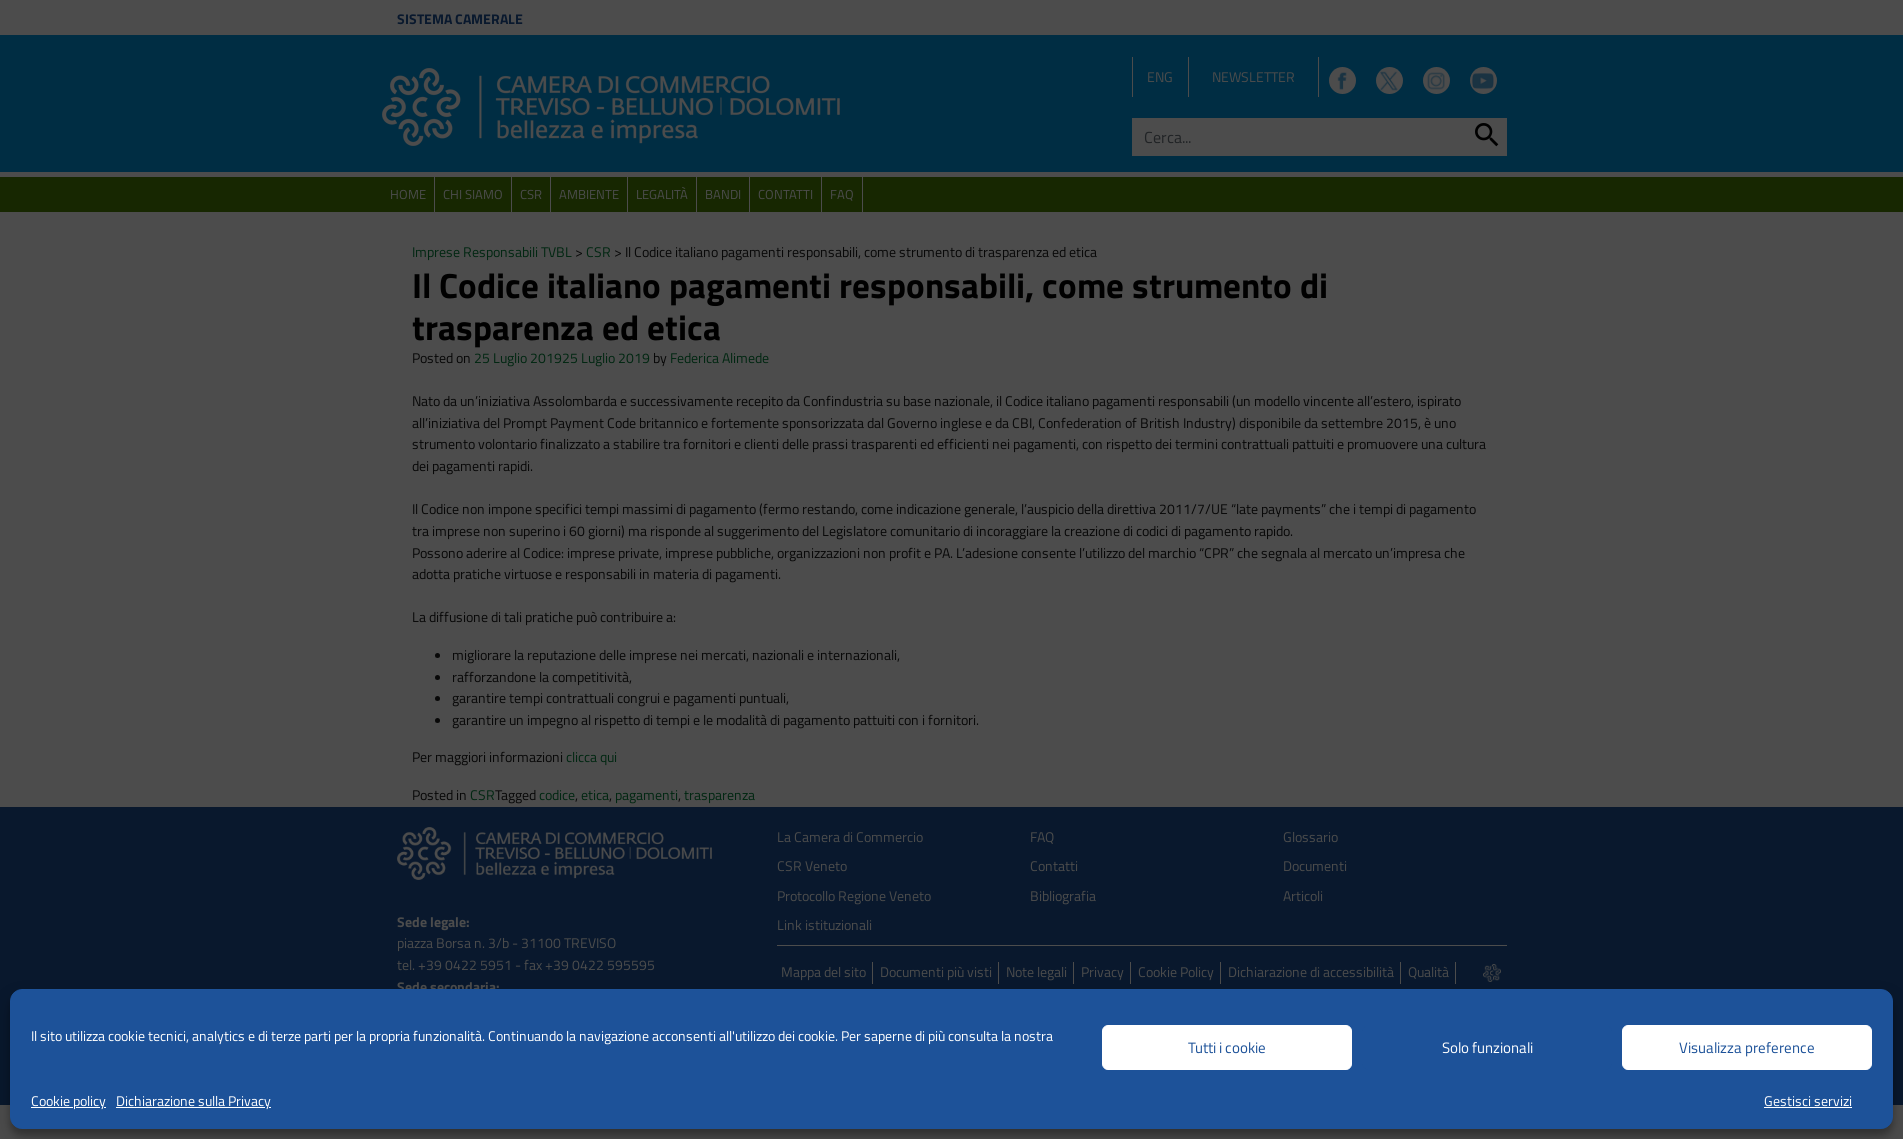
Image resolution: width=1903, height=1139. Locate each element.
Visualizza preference (1747, 1047)
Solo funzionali (1487, 1047)
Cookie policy (68, 1100)
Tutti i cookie (1227, 1047)
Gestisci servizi (1808, 1100)
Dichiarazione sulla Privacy (193, 1100)
